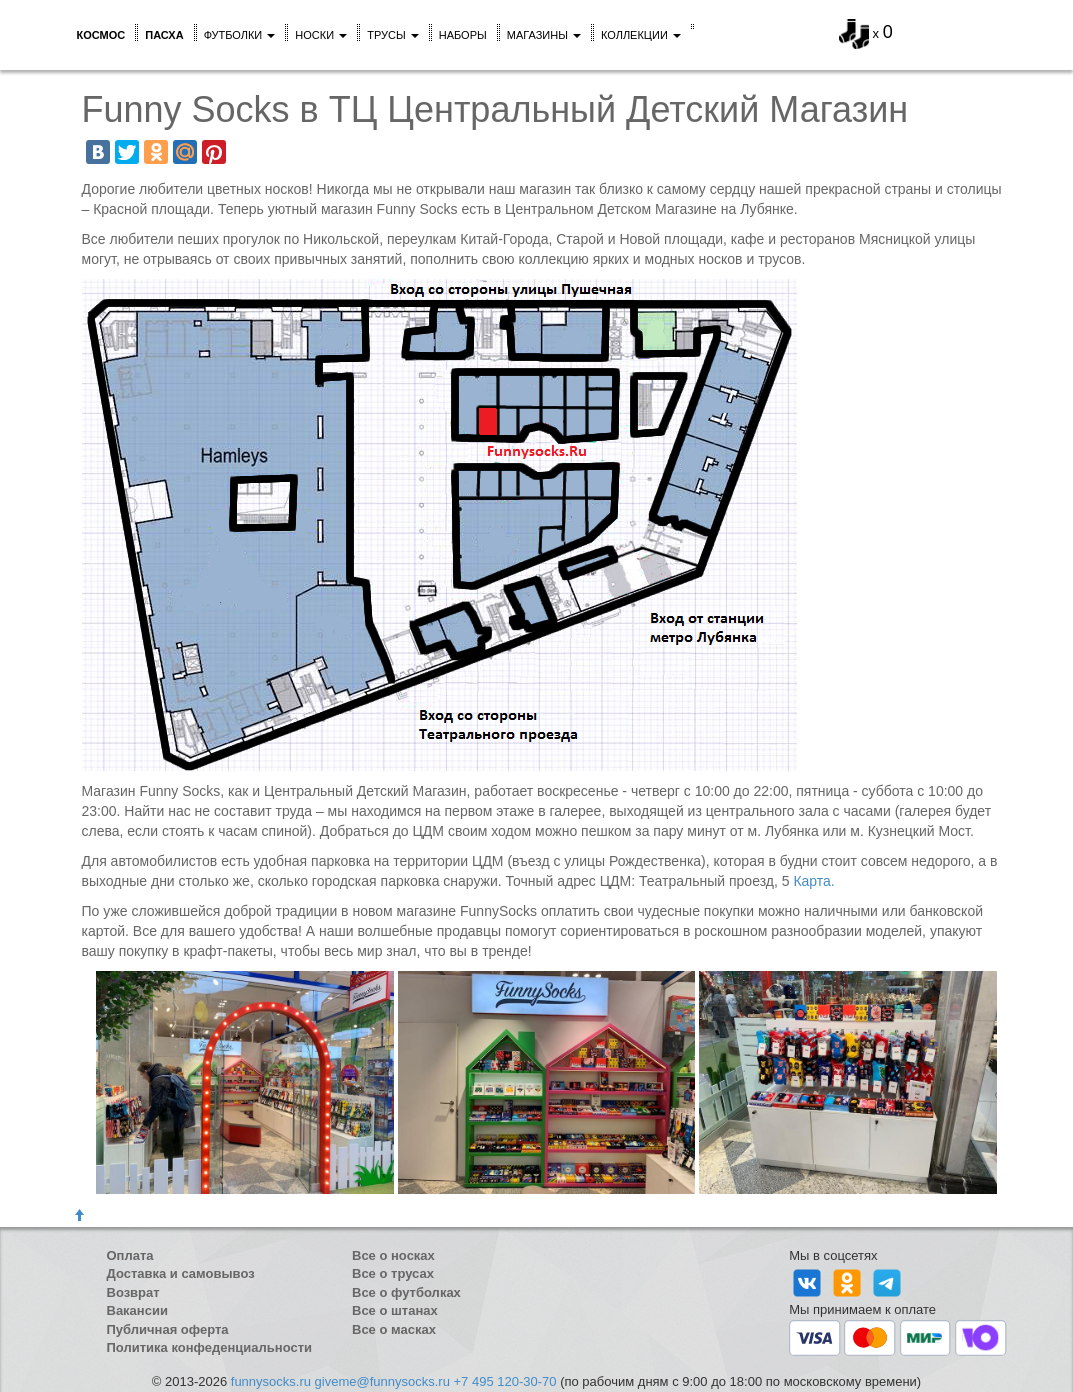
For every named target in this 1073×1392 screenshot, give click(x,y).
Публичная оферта (168, 1329)
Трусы (393, 35)
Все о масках (394, 1329)
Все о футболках (406, 1292)
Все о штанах (395, 1310)
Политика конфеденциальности (210, 1347)
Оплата (130, 1255)
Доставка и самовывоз (181, 1273)
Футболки (240, 35)
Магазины (544, 35)
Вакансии (137, 1310)
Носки (321, 35)
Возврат (133, 1292)
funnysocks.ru (271, 1381)
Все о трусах (393, 1273)
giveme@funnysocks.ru (382, 1381)
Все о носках (393, 1255)
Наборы (463, 35)
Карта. (813, 881)
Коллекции (641, 35)
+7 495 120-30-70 (505, 1381)
